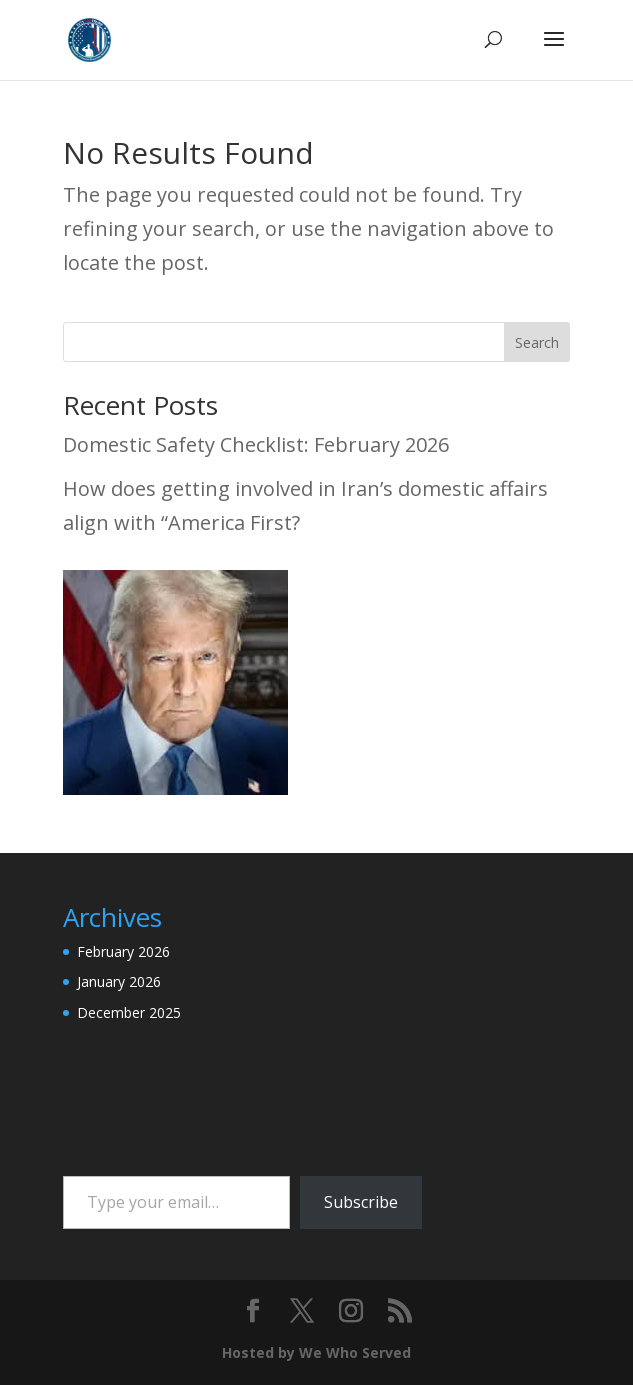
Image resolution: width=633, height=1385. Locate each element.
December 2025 (129, 1012)
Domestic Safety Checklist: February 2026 (256, 444)
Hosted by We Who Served (316, 1352)
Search (537, 342)
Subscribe (361, 1202)
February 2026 (123, 951)
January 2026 (119, 981)
